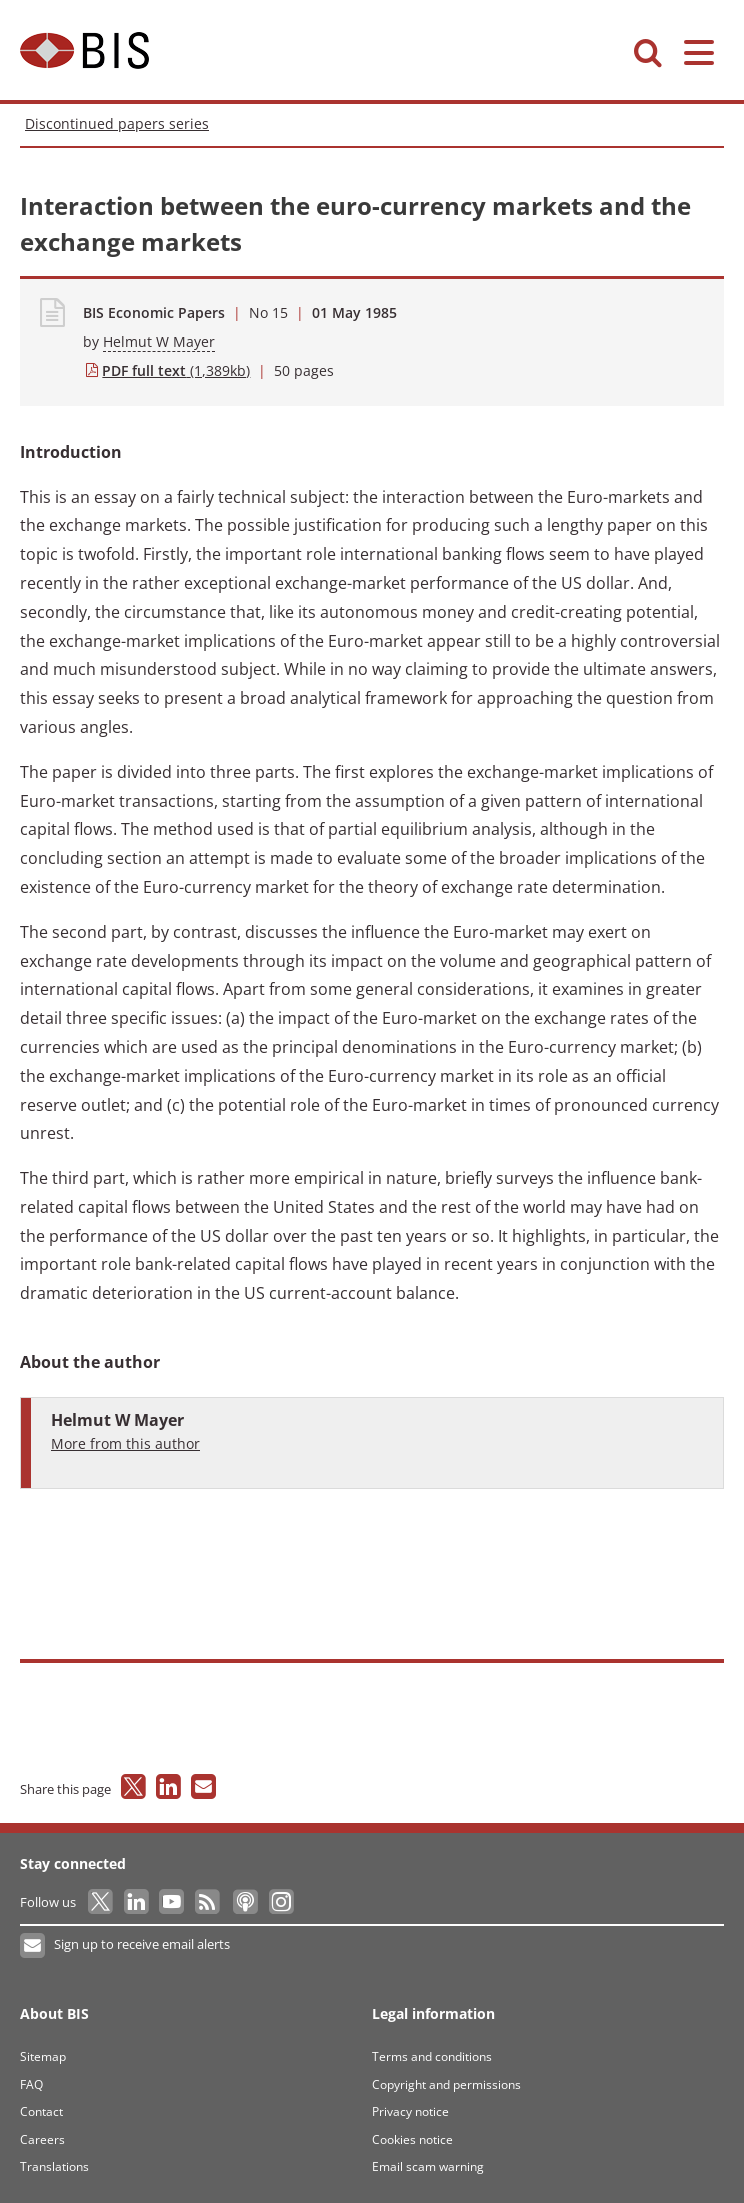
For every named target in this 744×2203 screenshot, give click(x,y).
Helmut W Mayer (159, 341)
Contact (41, 2111)
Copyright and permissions (446, 2084)
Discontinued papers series (117, 123)
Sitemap (43, 2056)
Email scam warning (428, 2166)
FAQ (31, 2084)
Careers (42, 2139)
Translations (54, 2166)
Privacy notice (410, 2111)
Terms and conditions (432, 2056)
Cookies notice (412, 2139)
